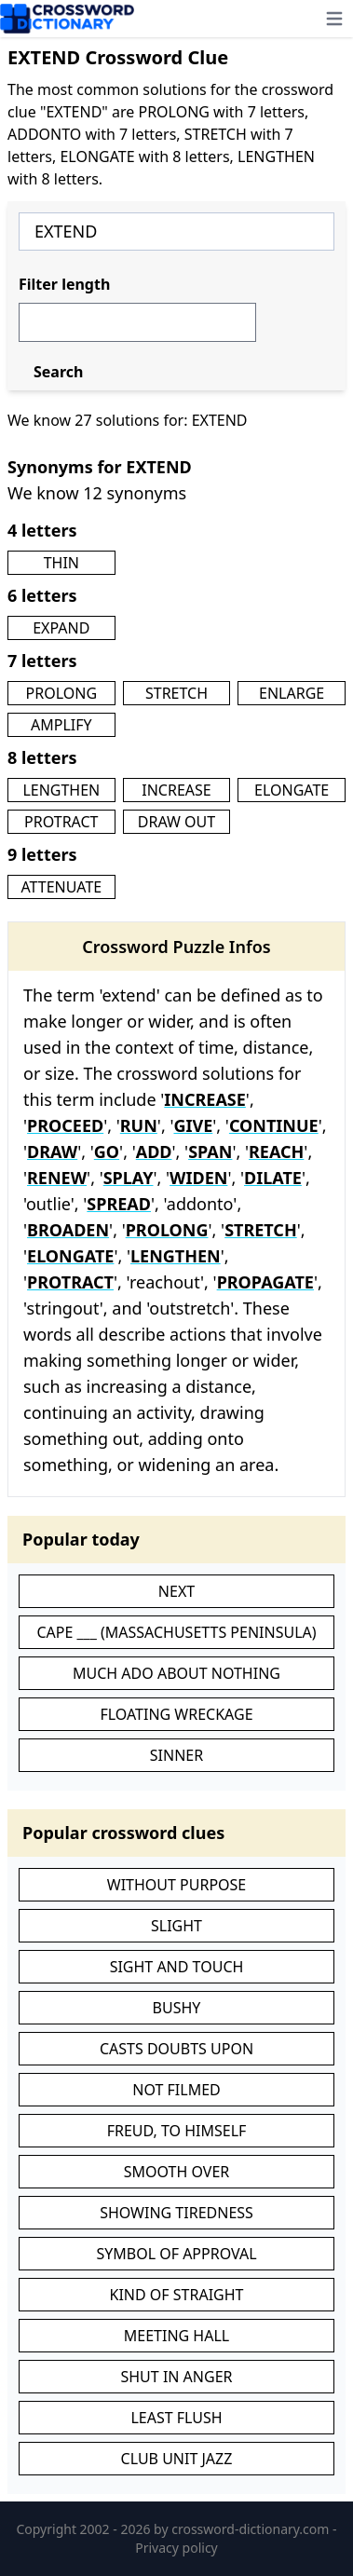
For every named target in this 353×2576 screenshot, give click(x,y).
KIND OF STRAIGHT (177, 2294)
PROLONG (62, 693)
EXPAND (61, 628)
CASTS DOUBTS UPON (176, 2048)
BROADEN (68, 1230)
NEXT (176, 1591)
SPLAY (128, 1177)
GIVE (192, 1125)
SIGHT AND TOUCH (177, 1966)
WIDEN (198, 1177)
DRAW (52, 1151)
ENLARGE (291, 693)
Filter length (64, 284)
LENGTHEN (61, 790)
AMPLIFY (61, 725)
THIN (61, 562)
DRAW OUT (176, 821)
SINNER (176, 1755)
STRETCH (176, 693)
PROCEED (65, 1125)
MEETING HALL (176, 2335)
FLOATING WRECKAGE (176, 1714)
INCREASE (176, 790)
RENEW (57, 1177)
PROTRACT (61, 821)
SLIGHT (176, 1925)
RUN (138, 1125)
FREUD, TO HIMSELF (177, 2130)
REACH (276, 1151)
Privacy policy (176, 2547)
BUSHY (177, 2007)
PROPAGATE (265, 1282)
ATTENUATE (61, 887)
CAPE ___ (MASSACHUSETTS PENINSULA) (176, 1632)
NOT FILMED (176, 2089)
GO (106, 1151)
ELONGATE (291, 790)
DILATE (273, 1177)
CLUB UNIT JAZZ (177, 2458)
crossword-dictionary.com (252, 2529)
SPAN (210, 1151)
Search (58, 371)
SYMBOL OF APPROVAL (176, 2253)
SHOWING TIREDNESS (176, 2212)
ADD (154, 1151)
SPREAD (119, 1204)
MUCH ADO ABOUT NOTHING (176, 1673)
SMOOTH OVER (177, 2171)
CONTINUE (274, 1125)
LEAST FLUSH (176, 2417)
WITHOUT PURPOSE (177, 1884)
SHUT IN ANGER (176, 2376)
